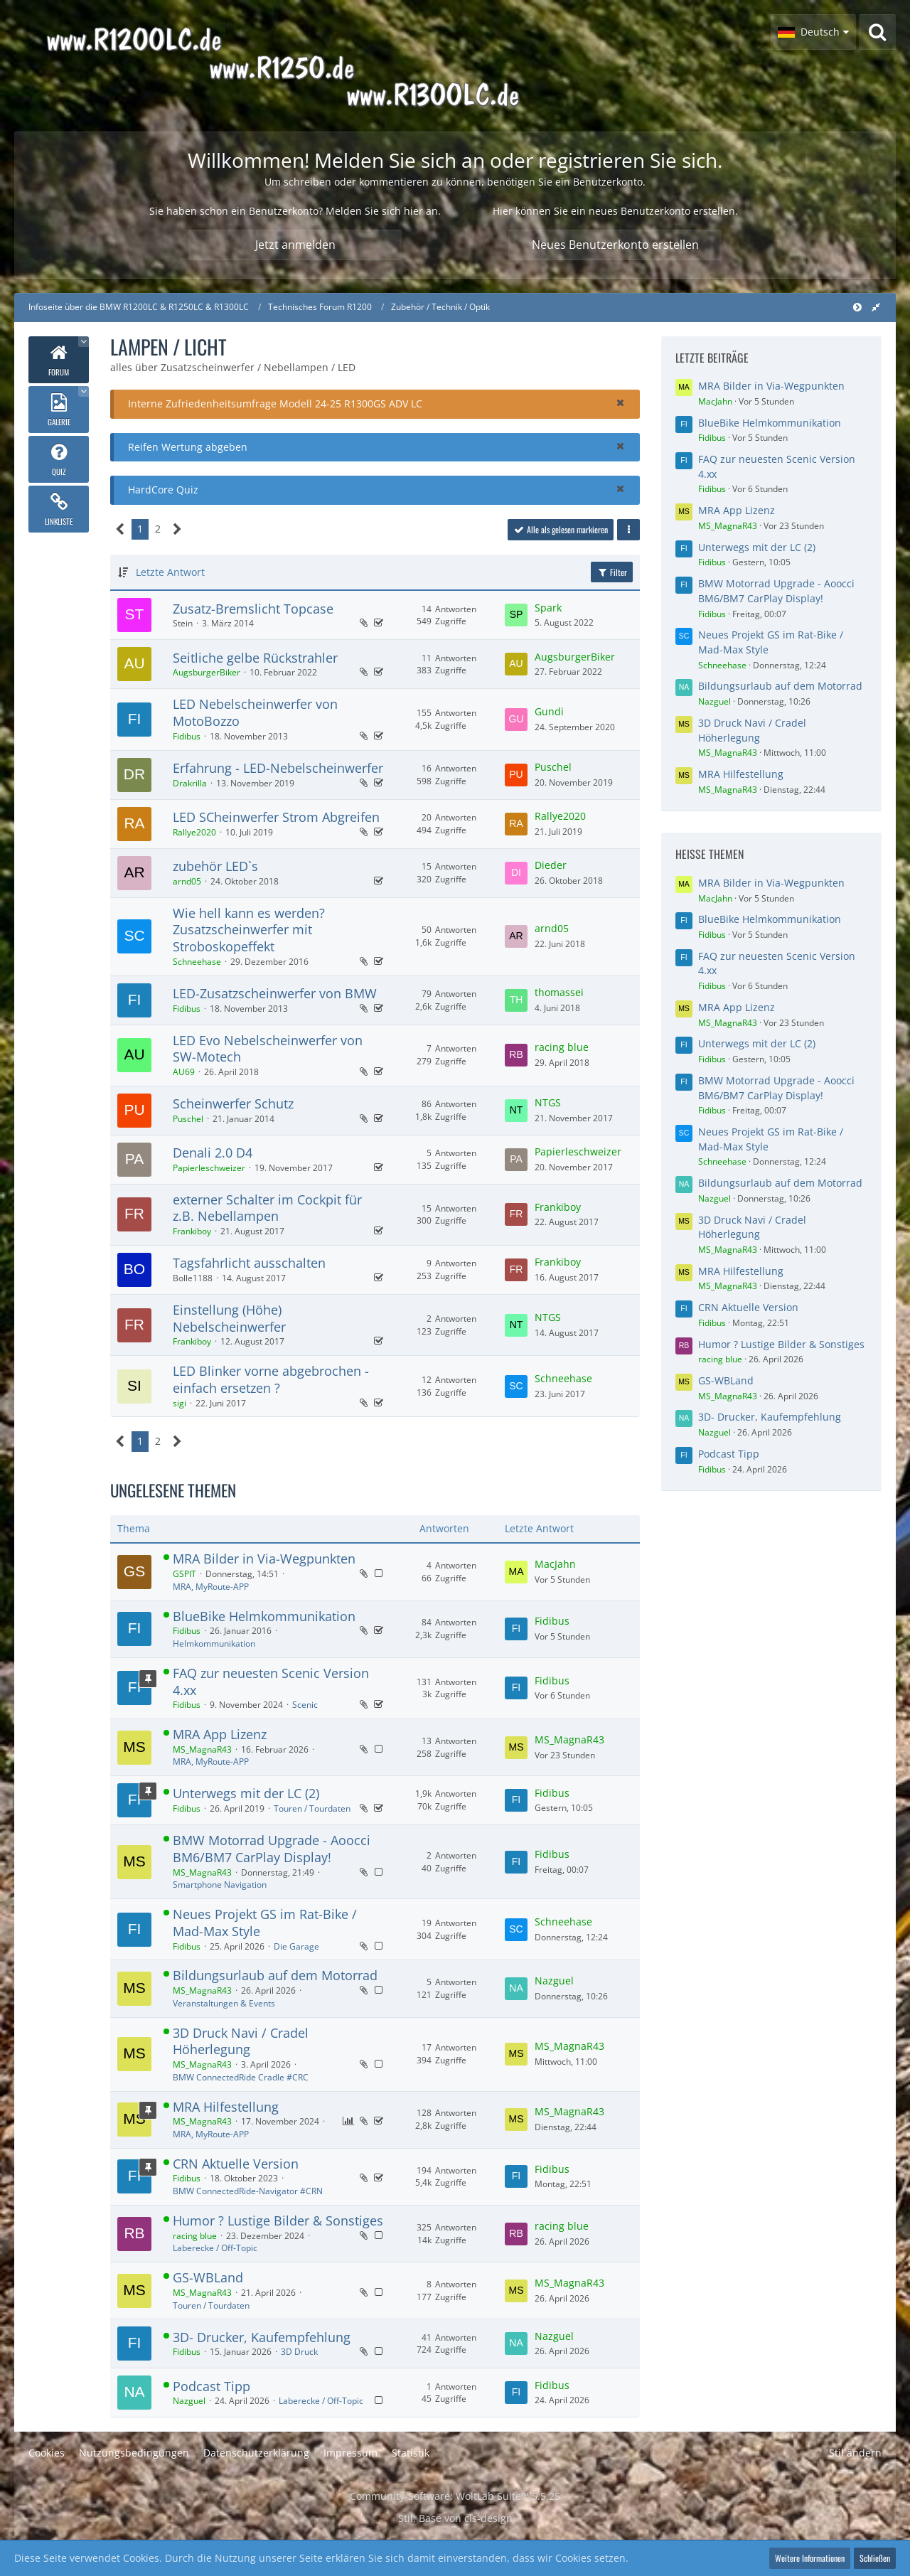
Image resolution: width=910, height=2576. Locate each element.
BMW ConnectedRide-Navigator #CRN (248, 2191)
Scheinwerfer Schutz (233, 1103)
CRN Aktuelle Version (236, 2163)
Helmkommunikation (214, 1643)
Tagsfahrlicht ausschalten (249, 1262)
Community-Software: (455, 2496)
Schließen (875, 2558)
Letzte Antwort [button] (170, 572)
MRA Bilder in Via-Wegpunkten (264, 1558)
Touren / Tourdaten (312, 1808)
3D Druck (299, 2352)
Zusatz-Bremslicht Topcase (253, 608)
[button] (813, 32)
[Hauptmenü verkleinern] (857, 307)
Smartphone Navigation (220, 1884)
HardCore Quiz (163, 489)
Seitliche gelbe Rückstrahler (255, 657)
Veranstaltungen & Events (224, 2003)
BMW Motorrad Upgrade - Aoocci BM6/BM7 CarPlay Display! (271, 1849)
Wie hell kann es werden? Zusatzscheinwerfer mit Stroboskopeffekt (249, 929)
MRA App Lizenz (220, 1734)
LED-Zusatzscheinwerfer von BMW (275, 993)
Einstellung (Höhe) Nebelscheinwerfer (229, 1318)
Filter (611, 572)
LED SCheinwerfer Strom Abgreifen (276, 816)
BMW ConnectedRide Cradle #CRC (241, 2077)
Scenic (305, 1705)
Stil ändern (855, 2452)
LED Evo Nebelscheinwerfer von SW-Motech (268, 1049)
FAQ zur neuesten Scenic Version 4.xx (271, 1681)
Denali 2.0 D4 (212, 1152)
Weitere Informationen (810, 2558)
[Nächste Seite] (177, 529)
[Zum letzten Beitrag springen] (516, 615)
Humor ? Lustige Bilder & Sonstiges (278, 2220)
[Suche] (877, 32)
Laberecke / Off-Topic (215, 2248)
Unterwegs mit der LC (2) (246, 1793)
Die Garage (296, 1946)
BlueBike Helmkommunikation (264, 1616)
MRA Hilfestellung (226, 2106)
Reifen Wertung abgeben (187, 447)
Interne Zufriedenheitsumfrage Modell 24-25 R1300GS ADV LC (275, 403)
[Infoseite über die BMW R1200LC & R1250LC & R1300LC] (324, 65)
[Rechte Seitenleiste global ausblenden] (876, 307)
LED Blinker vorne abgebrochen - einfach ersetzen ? (271, 1379)
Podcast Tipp (211, 2386)
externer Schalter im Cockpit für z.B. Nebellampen (267, 1208)
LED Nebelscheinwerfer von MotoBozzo (255, 712)
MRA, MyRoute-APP (211, 1587)
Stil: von (455, 2518)
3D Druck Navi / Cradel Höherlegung (241, 2041)
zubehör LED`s (215, 866)
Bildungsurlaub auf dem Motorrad (275, 1975)
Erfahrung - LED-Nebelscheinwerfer (278, 767)
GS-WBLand (208, 2277)
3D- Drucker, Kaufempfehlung (261, 2337)
